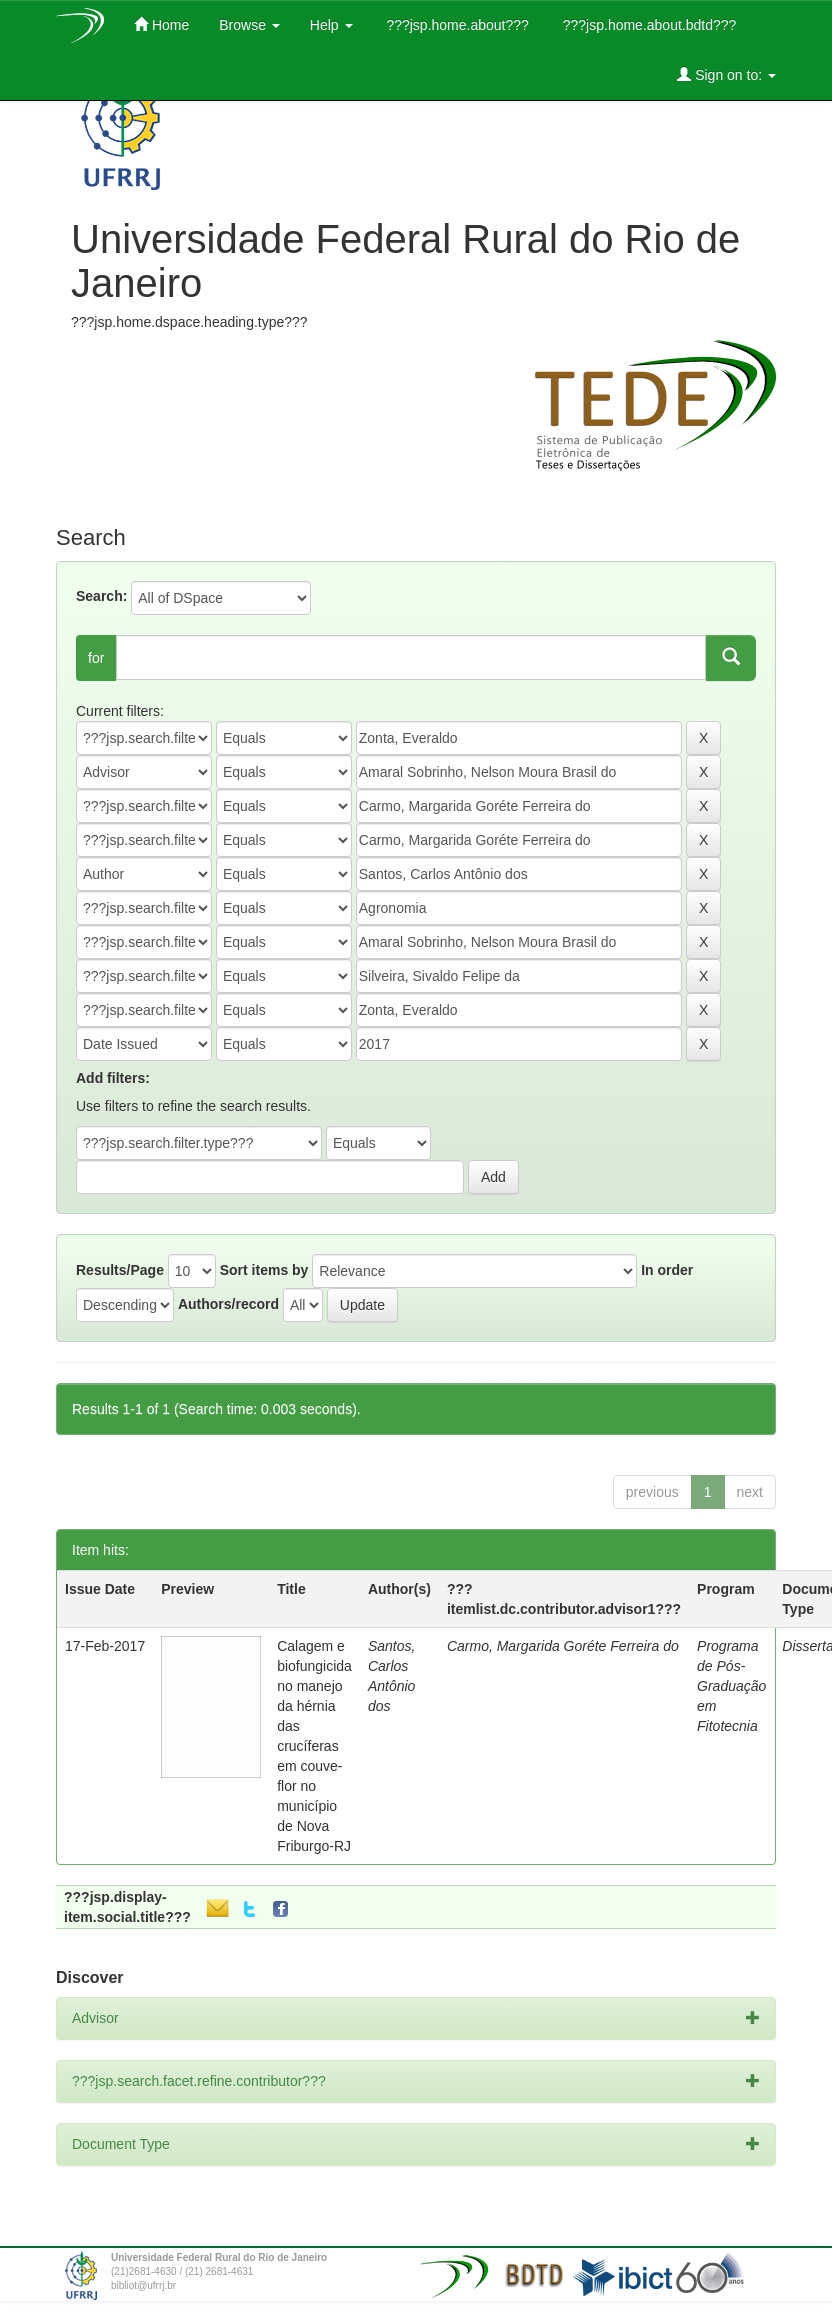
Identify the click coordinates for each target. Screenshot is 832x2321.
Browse (249, 25)
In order (667, 1270)
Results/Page (120, 1270)
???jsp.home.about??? (456, 25)
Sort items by (264, 1270)
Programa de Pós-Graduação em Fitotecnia (731, 1686)
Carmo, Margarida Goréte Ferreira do (563, 1646)
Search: (101, 596)
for (96, 658)
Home (161, 24)
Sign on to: (726, 74)
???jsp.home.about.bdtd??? (647, 25)
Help (331, 25)
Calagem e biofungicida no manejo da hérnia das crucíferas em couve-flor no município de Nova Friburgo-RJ (314, 1746)
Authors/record (228, 1304)
